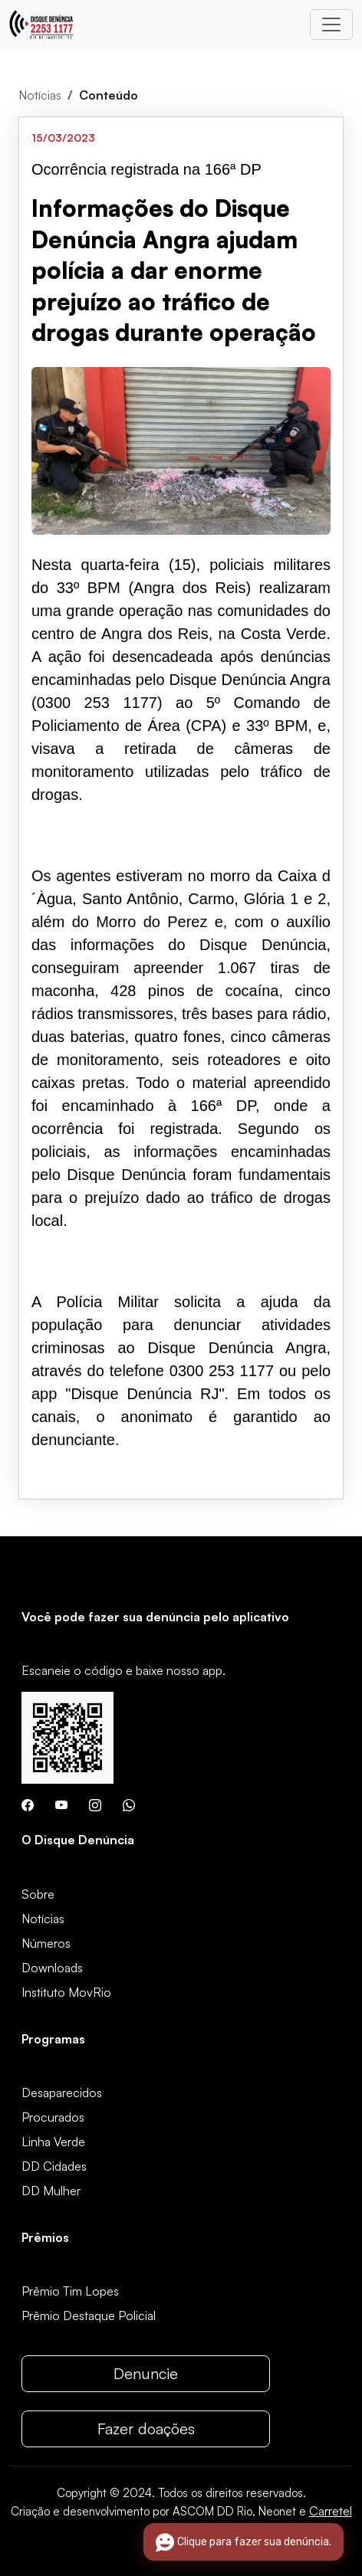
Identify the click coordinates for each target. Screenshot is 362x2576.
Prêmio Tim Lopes (70, 2291)
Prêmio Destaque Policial (88, 2315)
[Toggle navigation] (331, 24)
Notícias (39, 95)
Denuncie (146, 2373)
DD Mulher (51, 2190)
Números (46, 1943)
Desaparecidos (61, 2092)
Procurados (52, 2117)
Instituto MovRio (66, 1992)
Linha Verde (53, 2141)
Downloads (52, 1967)
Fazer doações (146, 2428)
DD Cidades (54, 2166)
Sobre (37, 1894)
